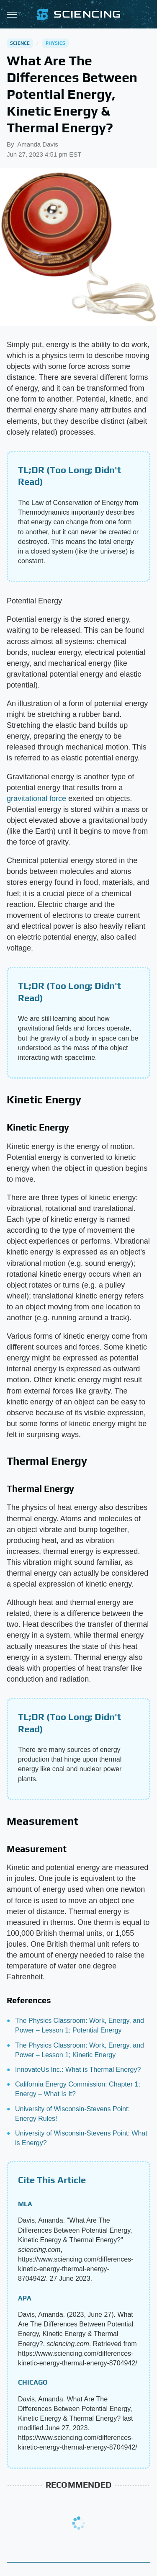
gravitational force (36, 798)
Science (20, 43)
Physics (55, 43)
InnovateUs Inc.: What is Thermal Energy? (78, 2069)
